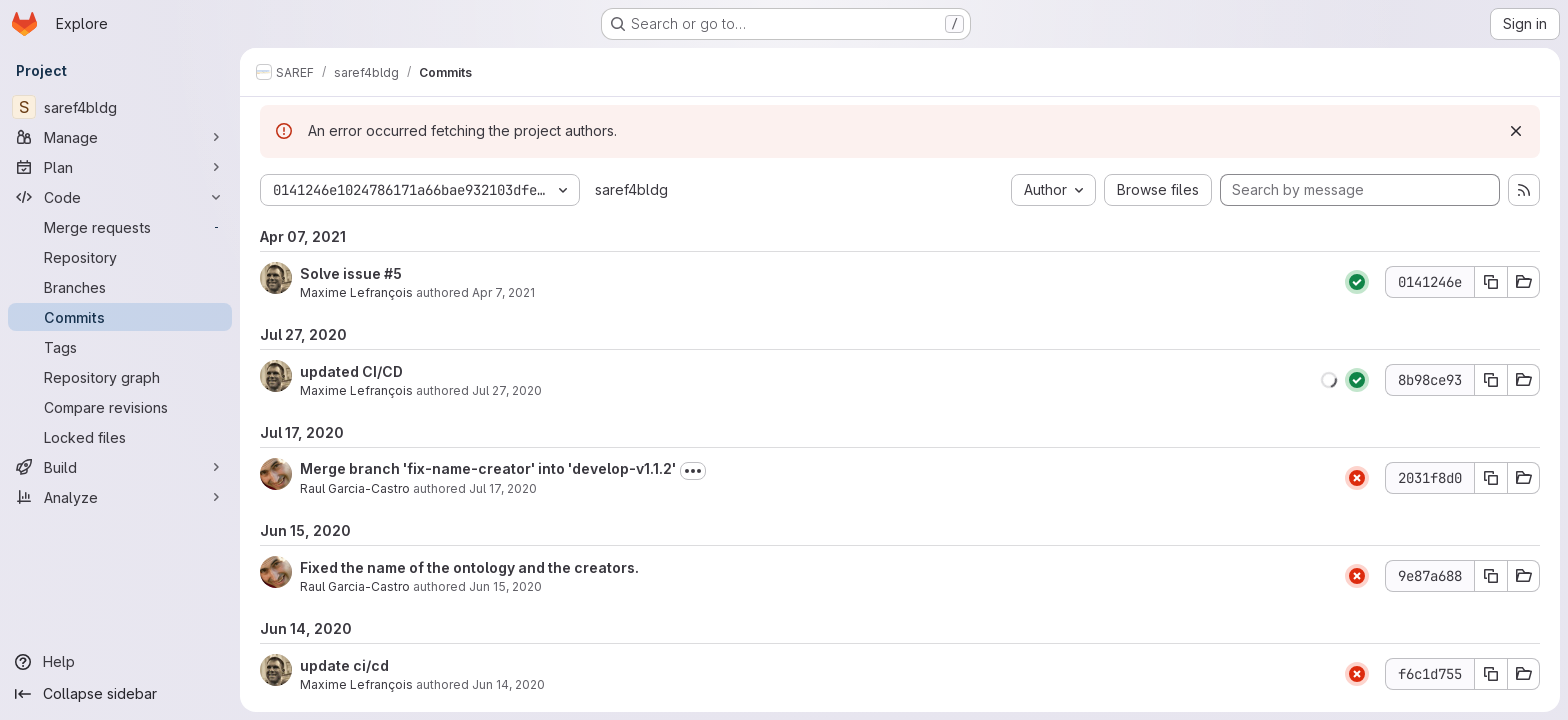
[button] (1329, 380)
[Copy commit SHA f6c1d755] (1491, 674)
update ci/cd (344, 665)
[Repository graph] (120, 377)
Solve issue (342, 273)
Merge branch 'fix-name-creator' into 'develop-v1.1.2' (488, 468)
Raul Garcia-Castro (355, 488)
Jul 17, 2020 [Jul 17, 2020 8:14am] (503, 488)
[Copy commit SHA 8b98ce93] (1491, 380)
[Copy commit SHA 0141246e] (1491, 282)
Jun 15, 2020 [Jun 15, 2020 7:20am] (505, 586)
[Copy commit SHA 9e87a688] (1491, 576)
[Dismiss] (1516, 131)
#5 (393, 273)
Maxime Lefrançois (356, 292)
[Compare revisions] (120, 407)
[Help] (120, 662)
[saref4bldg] (120, 107)
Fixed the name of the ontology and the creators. (469, 567)
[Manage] (120, 137)
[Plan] (120, 167)
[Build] (120, 467)
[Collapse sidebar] (120, 694)
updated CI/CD (351, 371)
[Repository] (120, 257)
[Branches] (120, 287)
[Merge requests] (120, 227)
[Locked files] (120, 437)
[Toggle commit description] (693, 471)
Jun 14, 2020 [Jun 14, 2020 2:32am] (508, 684)
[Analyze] (120, 497)
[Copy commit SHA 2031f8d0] (1491, 478)
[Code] (120, 197)
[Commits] (120, 317)
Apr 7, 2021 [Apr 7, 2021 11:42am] (503, 292)
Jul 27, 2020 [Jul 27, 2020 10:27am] (507, 390)
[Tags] (120, 347)
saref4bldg (631, 189)
